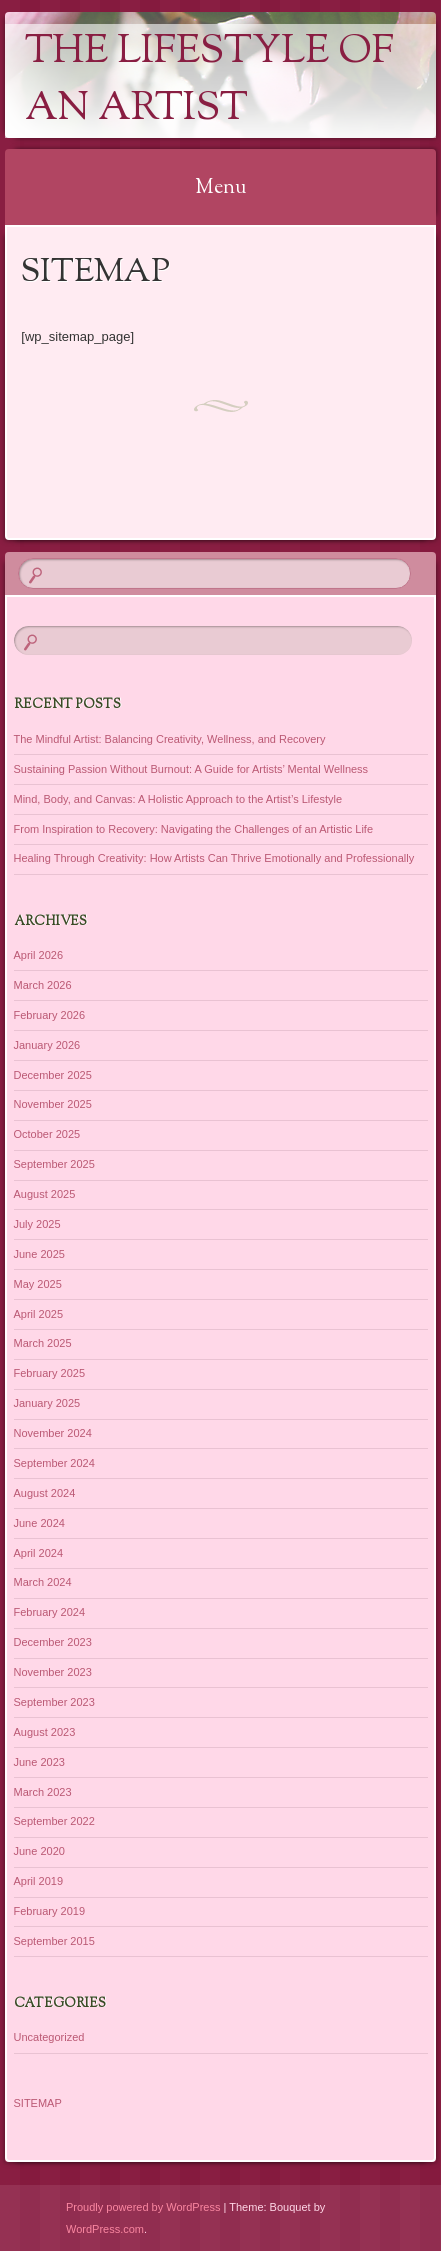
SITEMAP (38, 2103)
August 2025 (45, 1194)
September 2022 (54, 1821)
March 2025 (43, 1343)
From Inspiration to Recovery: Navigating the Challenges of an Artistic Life (194, 829)
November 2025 (53, 1104)
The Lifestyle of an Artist (209, 81)
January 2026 (47, 1045)
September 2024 (54, 1463)
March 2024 (43, 1582)
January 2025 (47, 1403)
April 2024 (39, 1553)
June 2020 (39, 1851)
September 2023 (54, 1702)
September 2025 (54, 1164)
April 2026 (39, 955)
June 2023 (39, 1762)
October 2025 (47, 1134)
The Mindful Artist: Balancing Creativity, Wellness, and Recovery (170, 739)
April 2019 (39, 1881)
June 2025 (39, 1254)
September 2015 (54, 1941)
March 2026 (43, 985)
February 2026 (50, 1015)
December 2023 (53, 1642)
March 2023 (43, 1792)
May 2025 (38, 1284)
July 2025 (37, 1224)
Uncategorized (49, 2037)
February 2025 (50, 1373)
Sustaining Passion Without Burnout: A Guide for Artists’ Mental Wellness (191, 769)
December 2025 (53, 1075)
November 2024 (53, 1433)
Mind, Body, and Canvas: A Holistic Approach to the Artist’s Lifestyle (178, 799)
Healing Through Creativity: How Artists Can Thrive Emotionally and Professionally (214, 858)
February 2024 (50, 1612)
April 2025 (39, 1314)
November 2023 (53, 1672)
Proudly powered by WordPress (143, 2207)
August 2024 (45, 1493)
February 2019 (50, 1911)
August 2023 (45, 1732)
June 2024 (39, 1523)
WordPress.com (105, 2229)
